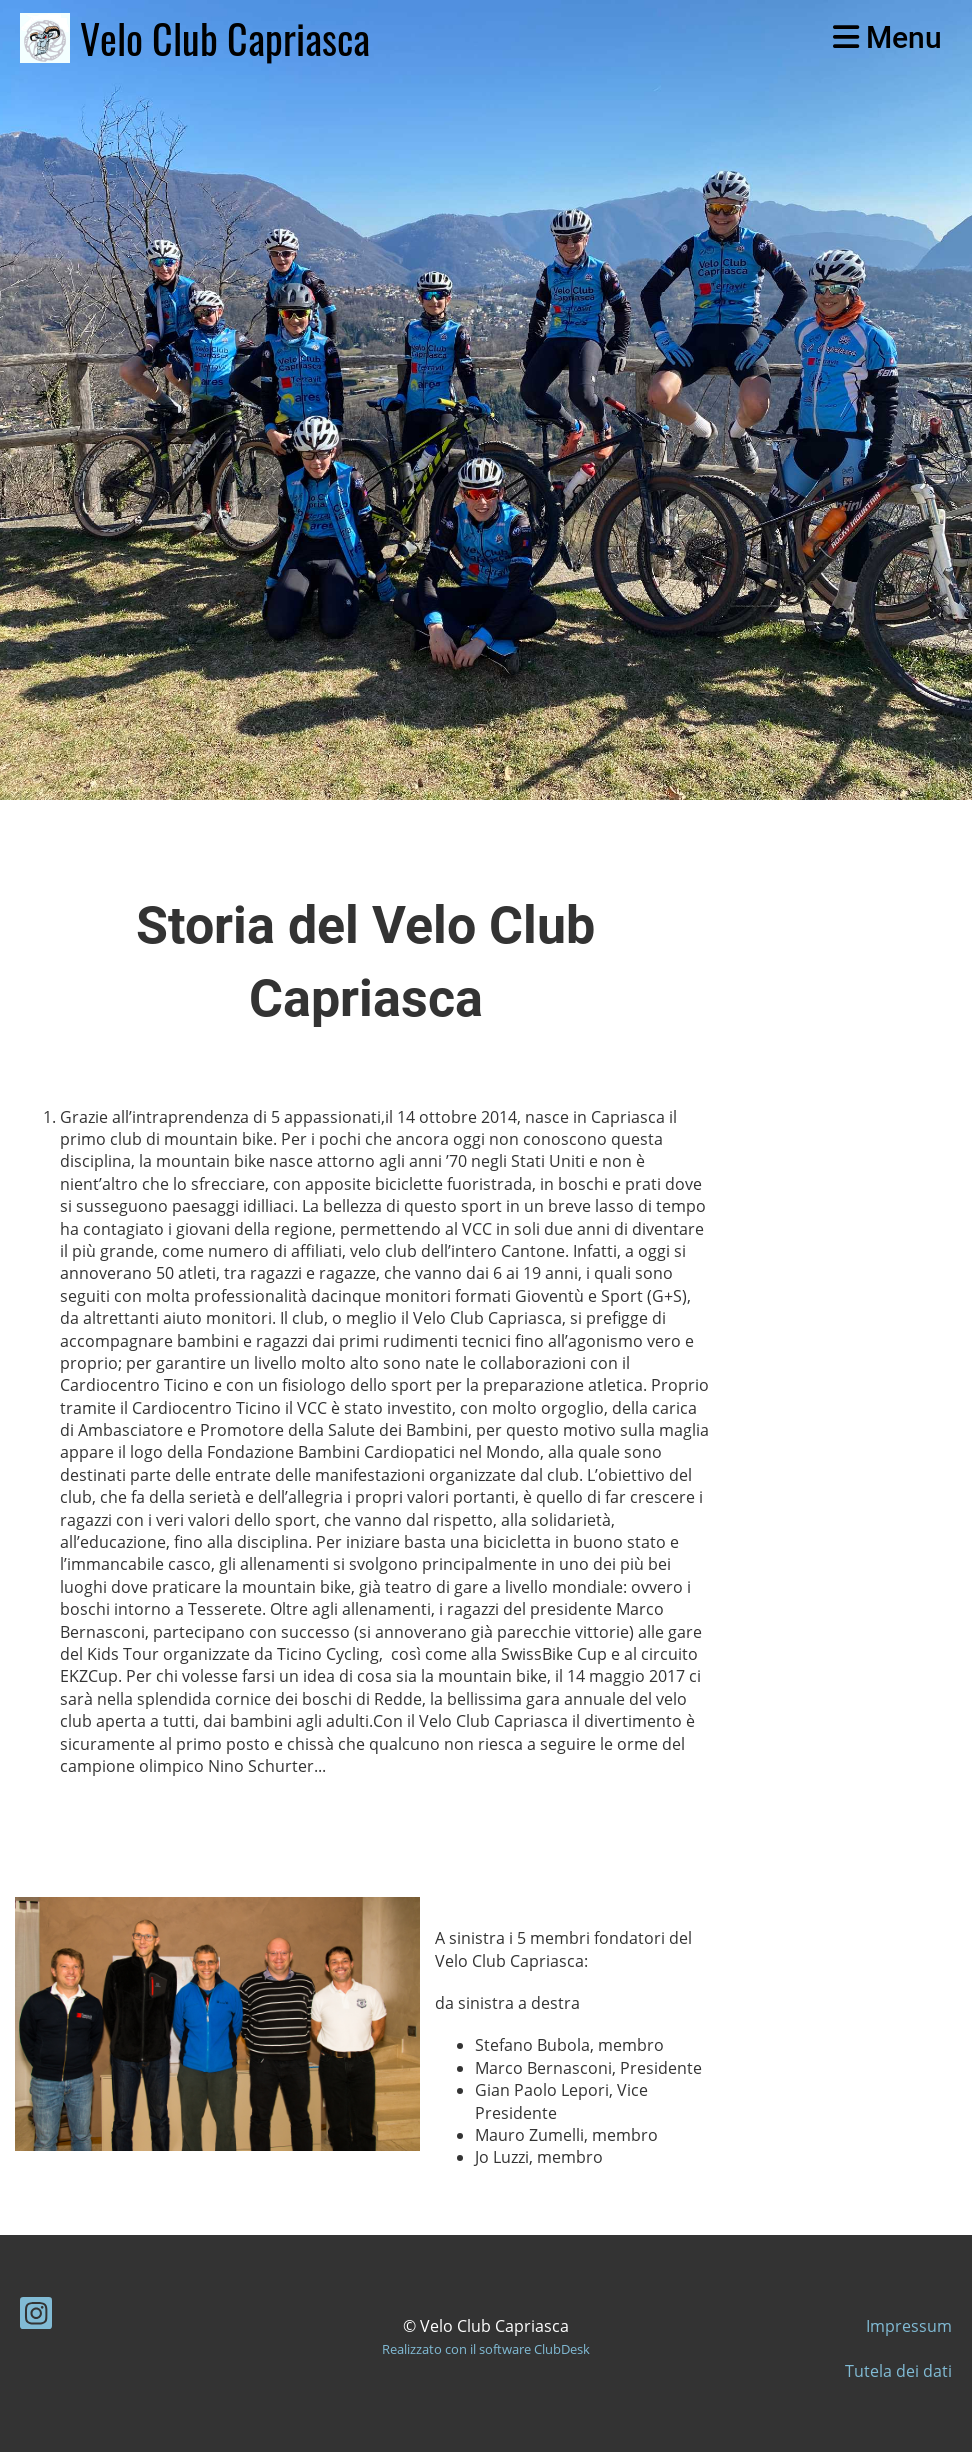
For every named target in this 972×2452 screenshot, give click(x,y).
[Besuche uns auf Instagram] (36, 2316)
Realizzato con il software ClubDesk (486, 2349)
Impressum (909, 2326)
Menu (887, 37)
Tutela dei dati (898, 2371)
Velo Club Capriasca (225, 38)
